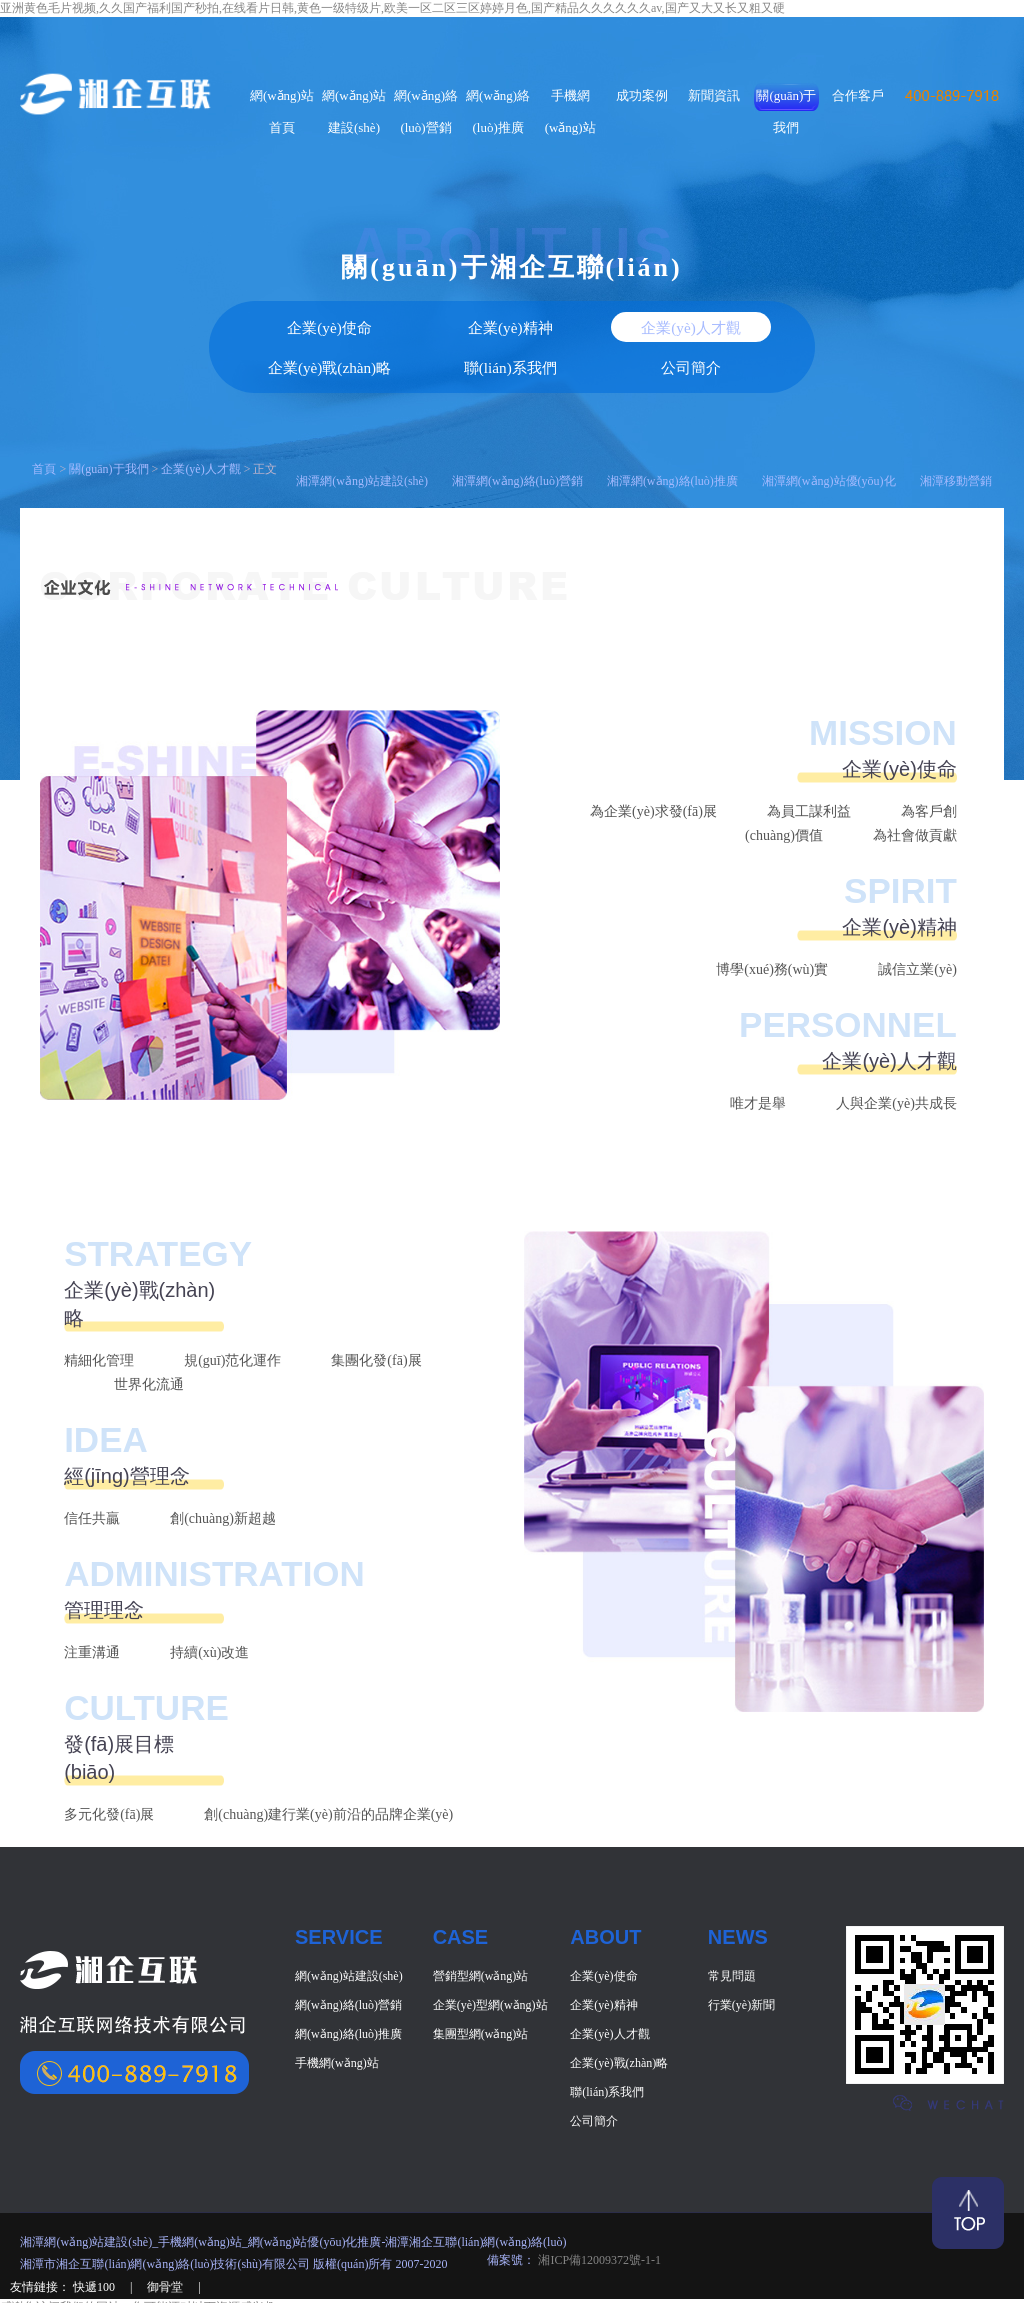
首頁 (44, 422)
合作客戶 (858, 95)
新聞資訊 (714, 95)
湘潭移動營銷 (956, 434)
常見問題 (732, 1929)
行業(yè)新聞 (741, 1958)
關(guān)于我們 (108, 422)
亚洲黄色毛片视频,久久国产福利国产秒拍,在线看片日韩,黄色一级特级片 (190, 2277)
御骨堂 (166, 2240)
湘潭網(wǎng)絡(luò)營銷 (517, 434)
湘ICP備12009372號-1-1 (598, 2213)
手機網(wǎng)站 (337, 2016)
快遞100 (95, 2240)
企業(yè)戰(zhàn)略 (619, 2016)
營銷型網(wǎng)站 (481, 1929)
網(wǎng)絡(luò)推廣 (348, 1987)
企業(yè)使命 (227, 322)
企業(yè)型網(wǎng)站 (490, 1958)
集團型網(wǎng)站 (481, 1987)
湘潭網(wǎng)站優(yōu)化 (829, 434)
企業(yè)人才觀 (200, 422)
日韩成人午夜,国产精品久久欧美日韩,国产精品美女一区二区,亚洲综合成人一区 (208, 2294)
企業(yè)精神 (341, 322)
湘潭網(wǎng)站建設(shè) (362, 434)
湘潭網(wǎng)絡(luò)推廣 (672, 434)
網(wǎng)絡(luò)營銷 (348, 1958)
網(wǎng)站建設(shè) (349, 1929)
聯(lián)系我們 (683, 322)
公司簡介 (797, 322)
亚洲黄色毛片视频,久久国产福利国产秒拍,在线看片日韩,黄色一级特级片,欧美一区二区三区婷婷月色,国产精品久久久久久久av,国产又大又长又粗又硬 (392, 8)
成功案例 (642, 95)
